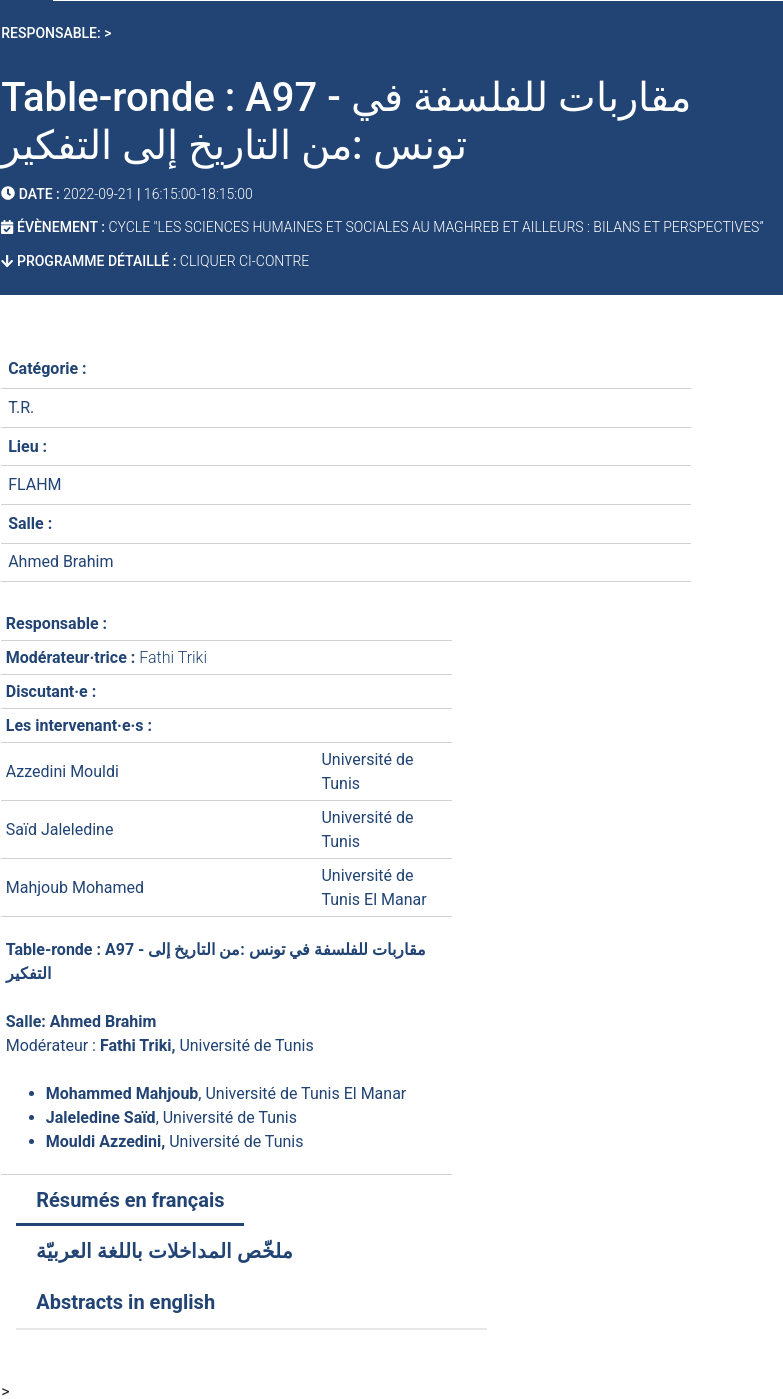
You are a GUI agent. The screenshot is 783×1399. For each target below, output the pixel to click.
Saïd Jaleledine (60, 829)
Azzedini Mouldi (62, 771)
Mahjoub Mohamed (75, 887)
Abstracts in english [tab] (125, 1302)
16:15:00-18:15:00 (198, 194)
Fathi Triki (173, 657)
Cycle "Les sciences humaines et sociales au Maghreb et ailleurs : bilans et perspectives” (435, 227)
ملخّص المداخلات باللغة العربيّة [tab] (164, 1251)
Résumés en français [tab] (130, 1200)
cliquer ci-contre (242, 261)
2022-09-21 (98, 194)
